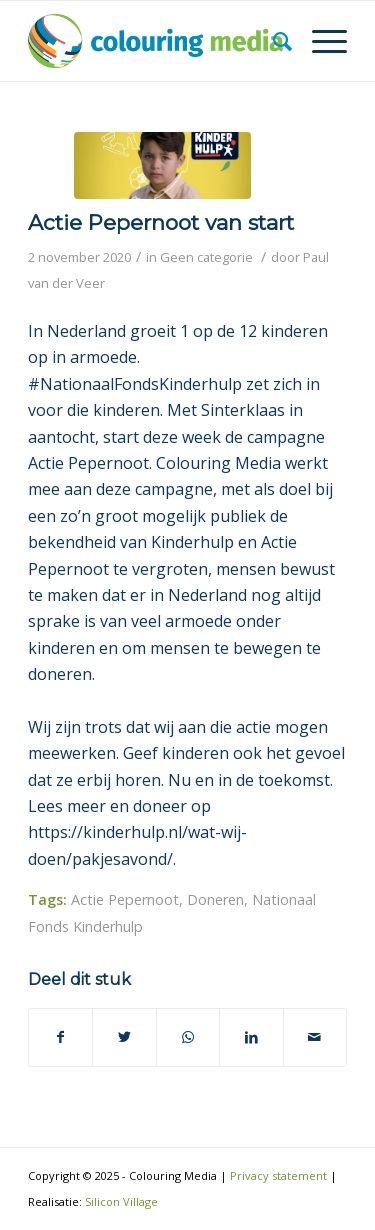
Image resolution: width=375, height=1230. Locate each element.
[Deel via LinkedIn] (251, 1037)
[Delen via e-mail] (315, 1037)
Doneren (215, 899)
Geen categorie (206, 257)
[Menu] (319, 41)
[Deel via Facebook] (60, 1037)
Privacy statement (278, 1175)
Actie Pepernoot (125, 899)
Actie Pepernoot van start (161, 222)
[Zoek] (272, 41)
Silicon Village (121, 1201)
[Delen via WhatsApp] (188, 1037)
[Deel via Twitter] (124, 1037)
